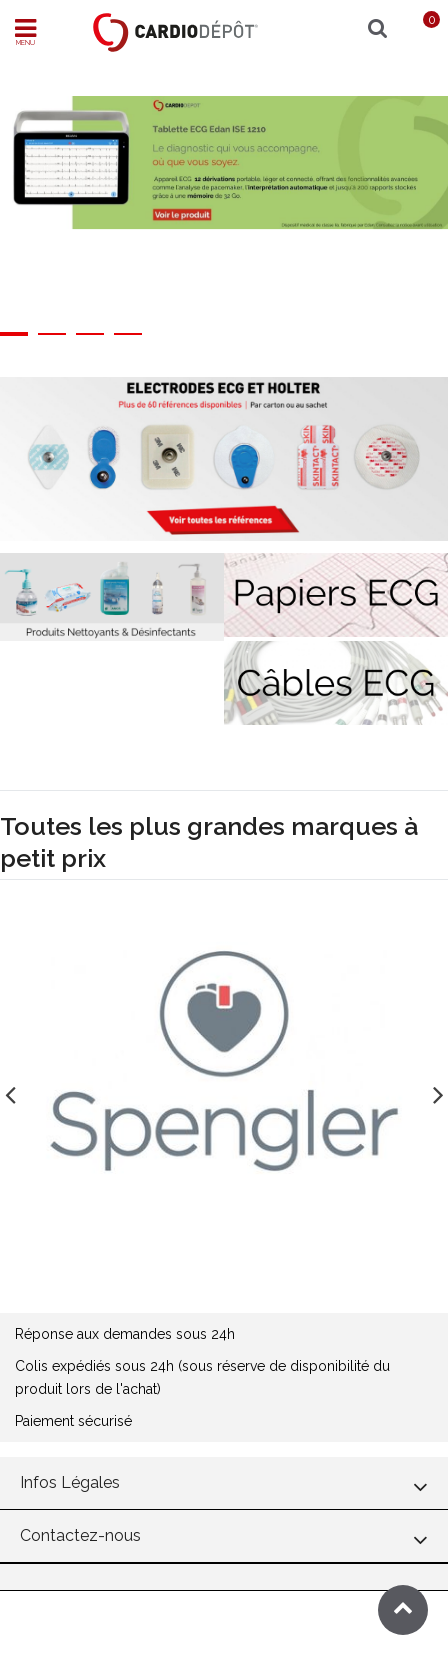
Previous (10, 1089)
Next (438, 1089)
